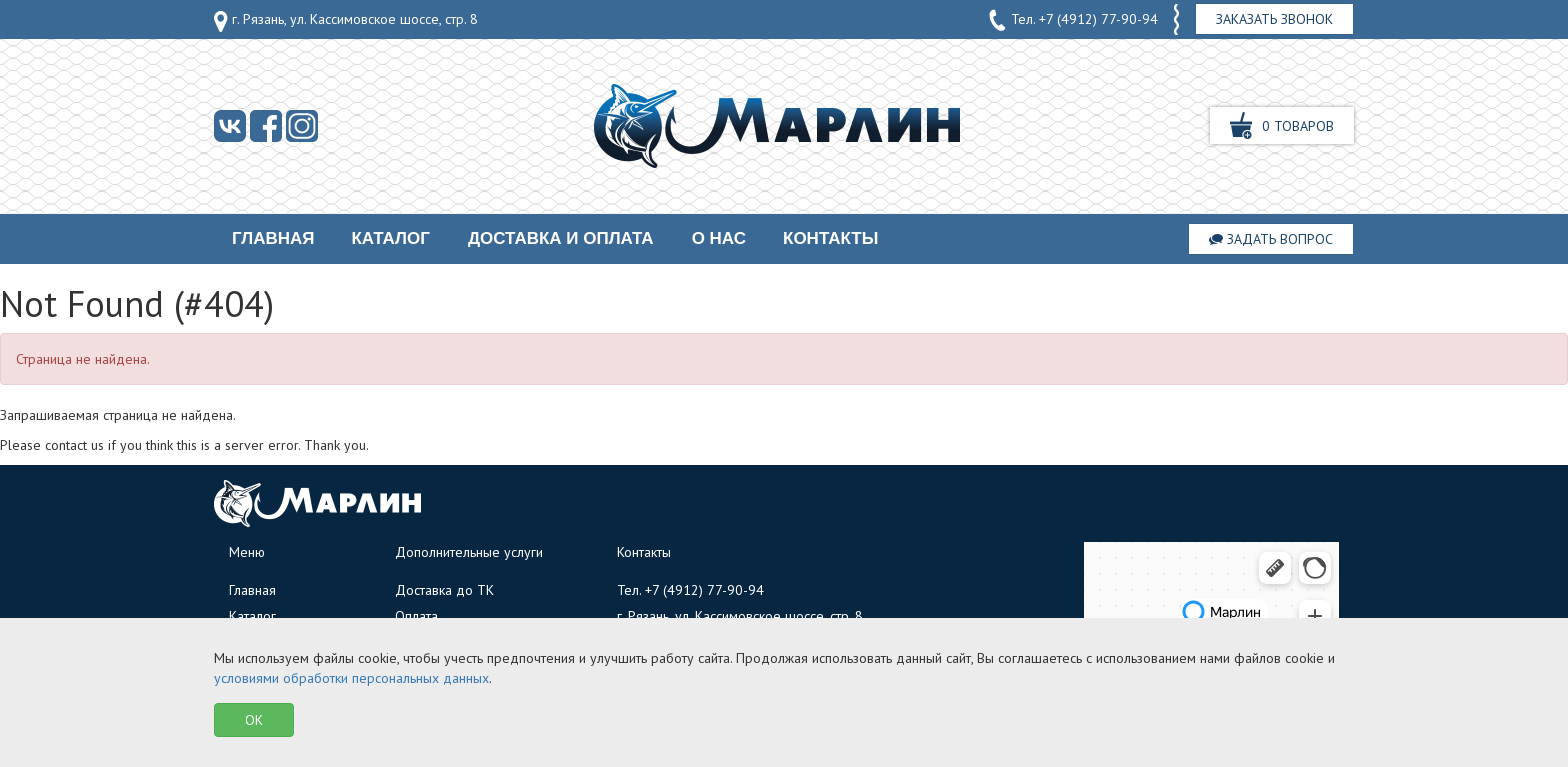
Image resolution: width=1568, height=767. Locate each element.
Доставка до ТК (444, 590)
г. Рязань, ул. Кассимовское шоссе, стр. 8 (346, 21)
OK (254, 720)
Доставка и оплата (561, 238)
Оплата (416, 616)
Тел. (1073, 20)
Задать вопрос (1271, 239)
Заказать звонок (1274, 19)
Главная (273, 238)
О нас (719, 238)
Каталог (390, 238)
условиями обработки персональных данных (351, 678)
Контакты (830, 238)
